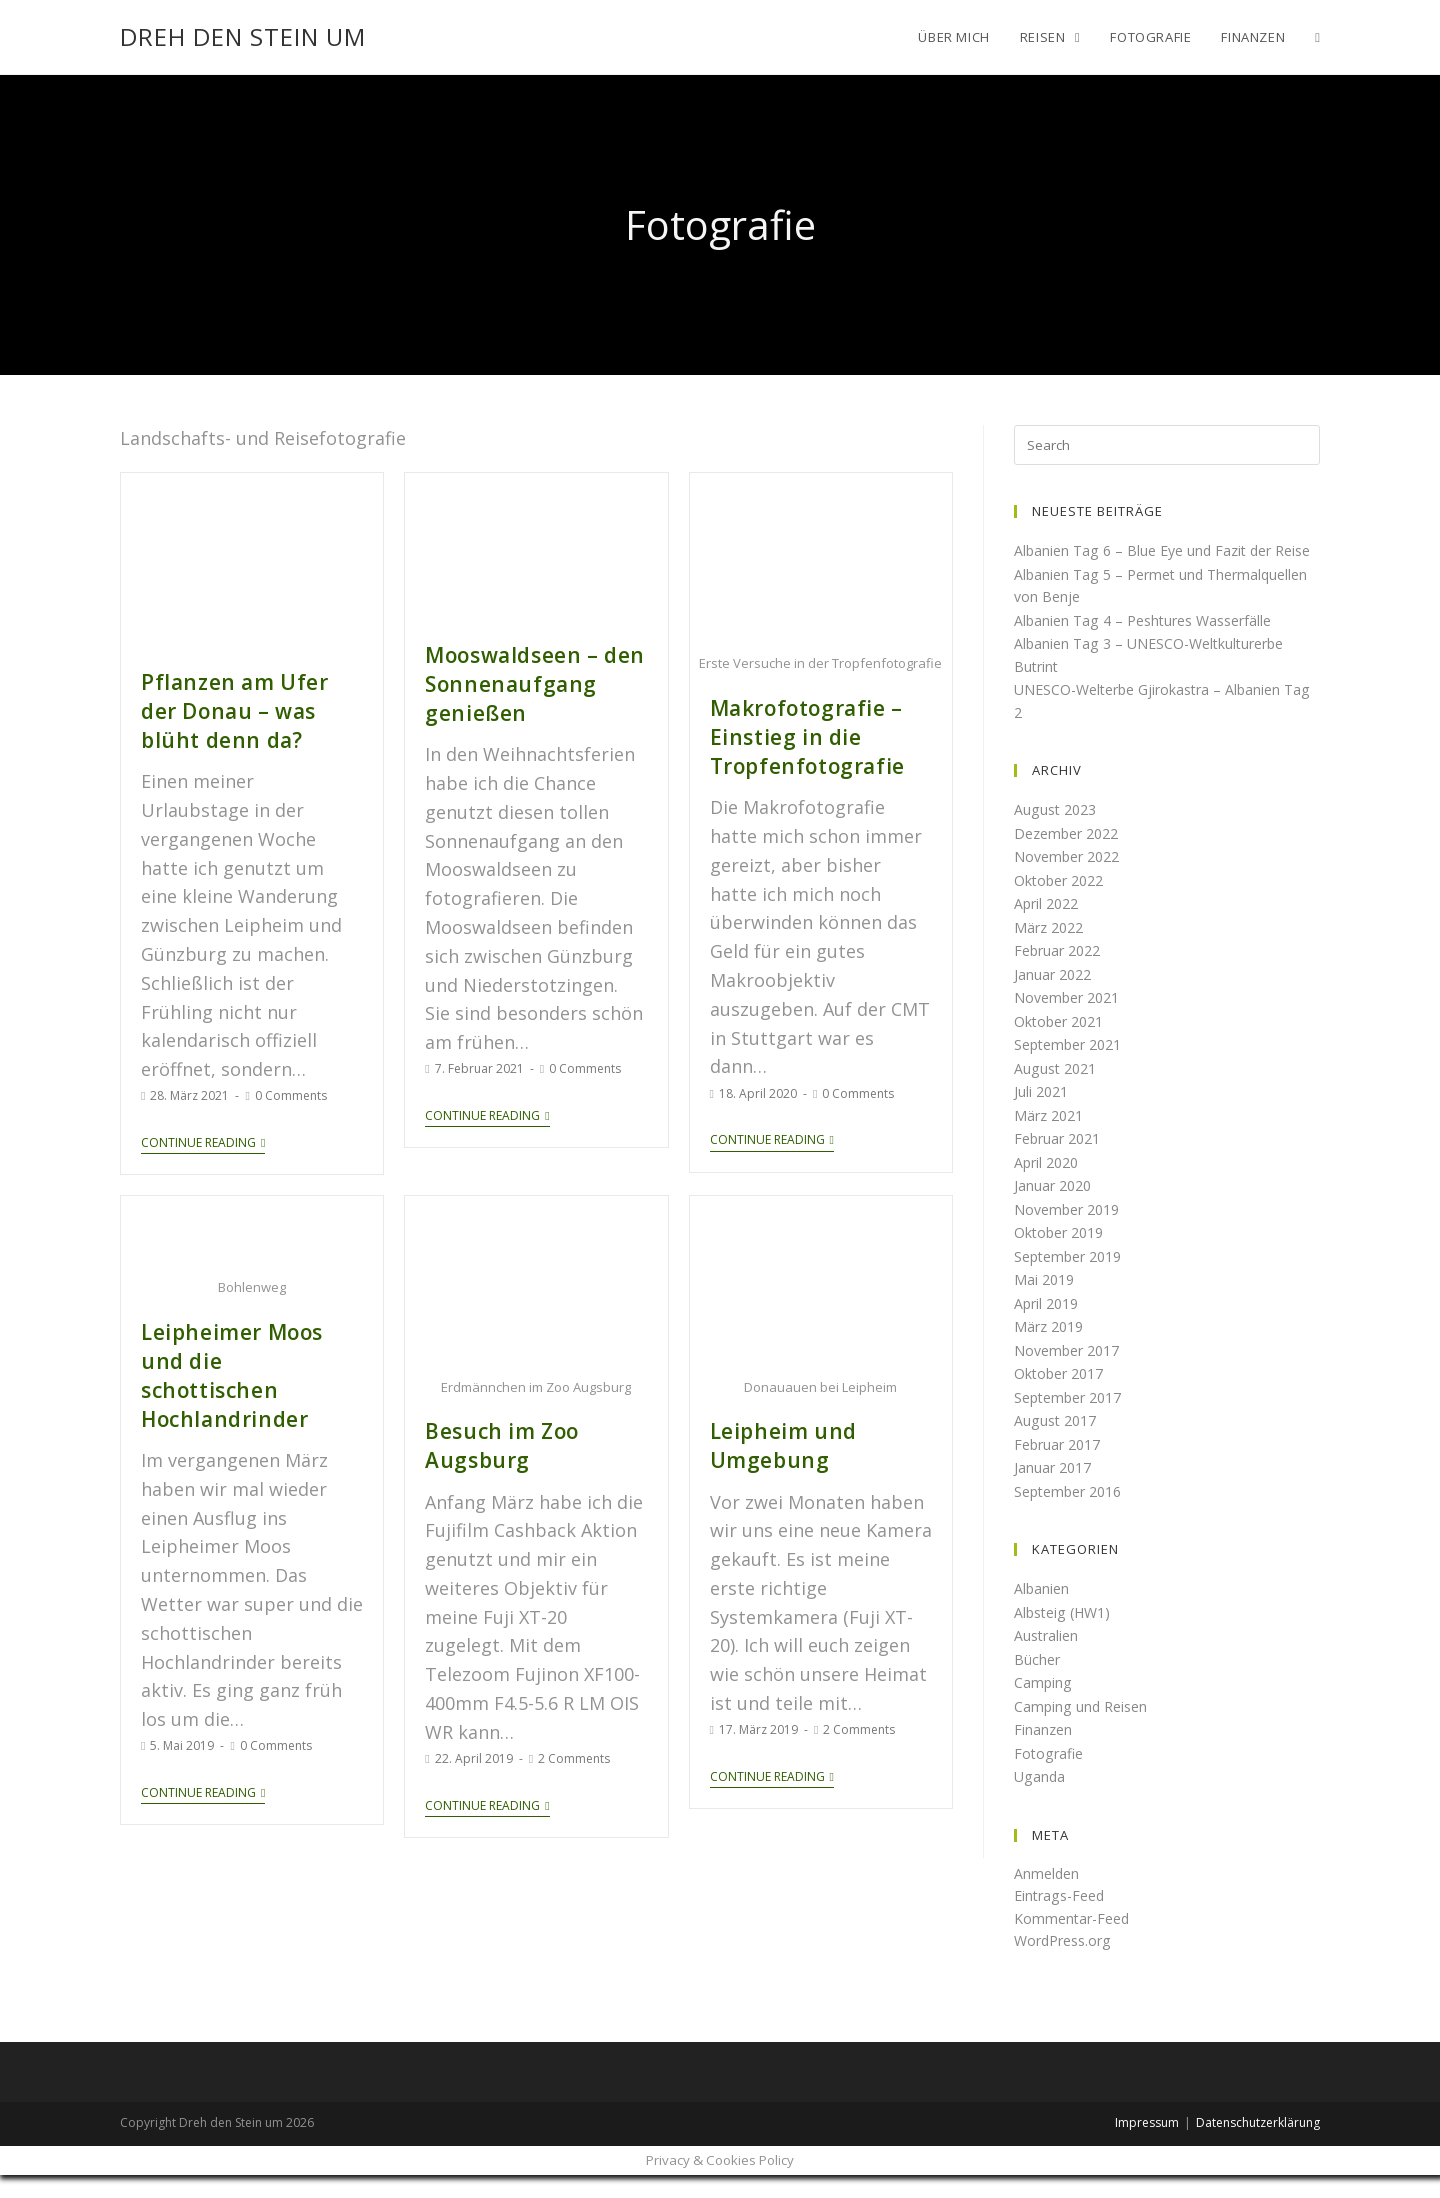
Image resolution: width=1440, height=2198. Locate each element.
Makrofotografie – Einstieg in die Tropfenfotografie (796, 731)
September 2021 (1073, 1067)
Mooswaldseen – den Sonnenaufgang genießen (523, 678)
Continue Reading (203, 1131)
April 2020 (1049, 1184)
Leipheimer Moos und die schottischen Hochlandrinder (241, 1343)
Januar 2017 (1055, 1490)
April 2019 (1049, 1325)
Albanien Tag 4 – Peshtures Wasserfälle (1151, 642)
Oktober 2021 (1063, 1043)
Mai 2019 (1046, 1302)
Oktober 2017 (1063, 1396)
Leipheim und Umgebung (773, 1429)
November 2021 (1071, 1020)
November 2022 (1071, 879)
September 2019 (1073, 1278)
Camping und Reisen (1083, 1728)
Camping (1043, 1705)
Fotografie (1050, 1775)
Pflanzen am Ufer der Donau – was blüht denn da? (241, 705)
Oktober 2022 (1063, 902)
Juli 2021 (1043, 1114)
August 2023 (1058, 832)
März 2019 (1051, 1349)
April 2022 (1049, 926)
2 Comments (574, 1738)
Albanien (1042, 1611)
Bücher (1038, 1681)
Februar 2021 (1061, 1161)
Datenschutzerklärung (1258, 2144)
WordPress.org (1067, 1963)
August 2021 (1058, 1090)
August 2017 (1058, 1443)
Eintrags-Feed (1063, 1918)
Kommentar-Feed (1075, 1940)
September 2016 (1073, 1513)
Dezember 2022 (1071, 855)
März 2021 (1051, 1137)
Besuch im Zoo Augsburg (493, 1429)
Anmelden (1048, 1895)
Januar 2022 (1055, 996)
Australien (1048, 1658)
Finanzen (1044, 1752)
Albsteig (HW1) (1066, 1634)
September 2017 (1073, 1419)
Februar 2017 (1061, 1466)
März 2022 (1051, 949)
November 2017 (1071, 1372)
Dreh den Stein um (243, 36)
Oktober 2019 (1063, 1255)
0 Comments (291, 1084)
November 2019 (1071, 1231)
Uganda (1040, 1799)
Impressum (1147, 2144)
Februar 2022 (1061, 973)
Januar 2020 (1055, 1208)
